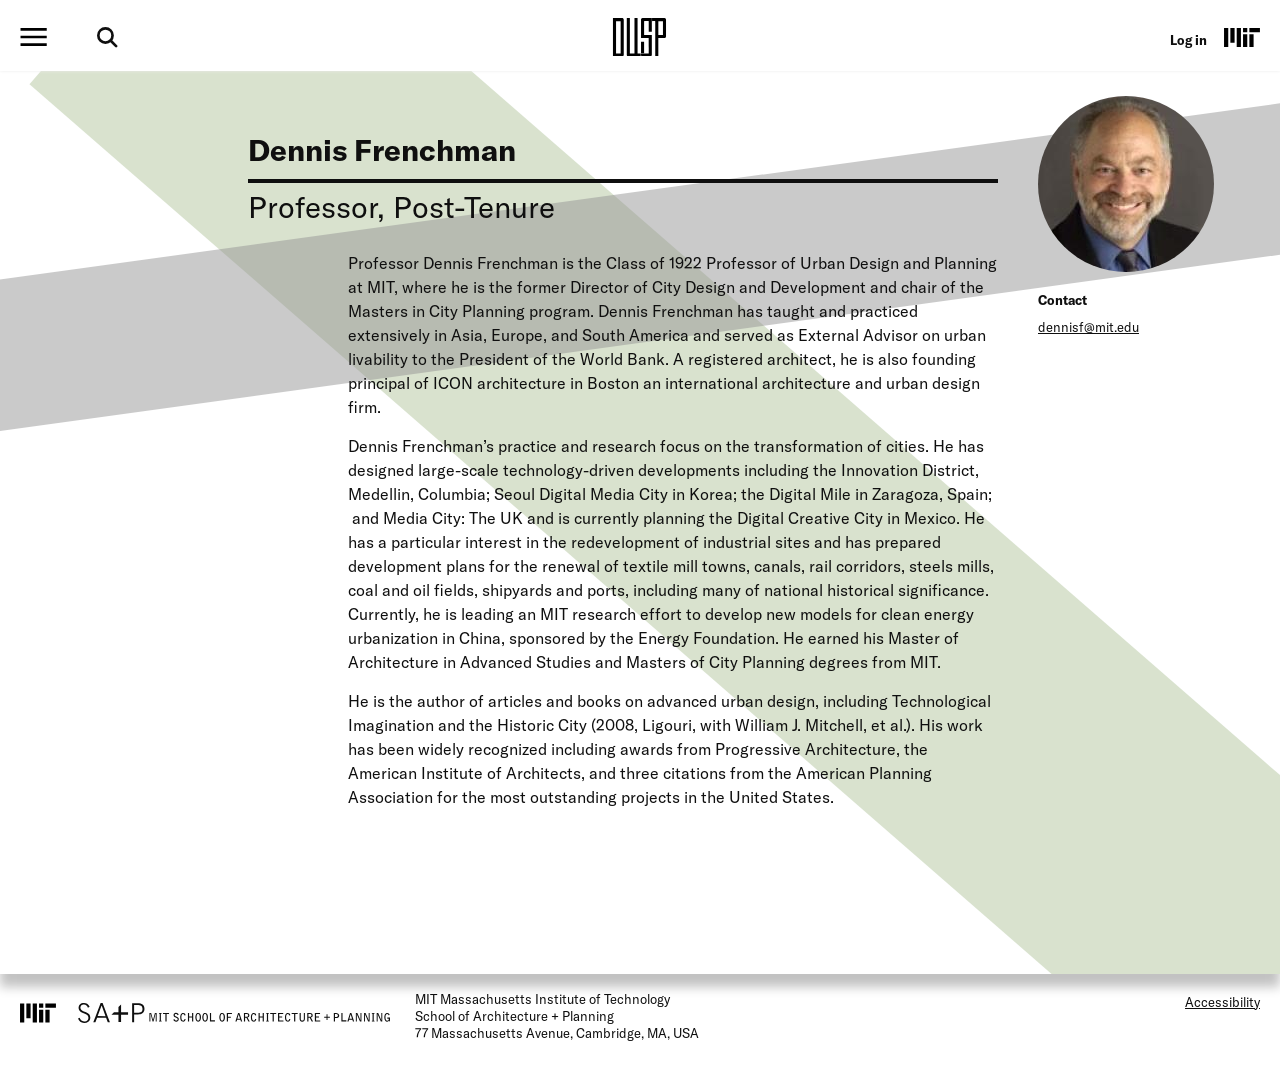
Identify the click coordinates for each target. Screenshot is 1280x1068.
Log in (1188, 40)
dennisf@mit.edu (1088, 327)
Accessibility (1222, 1002)
